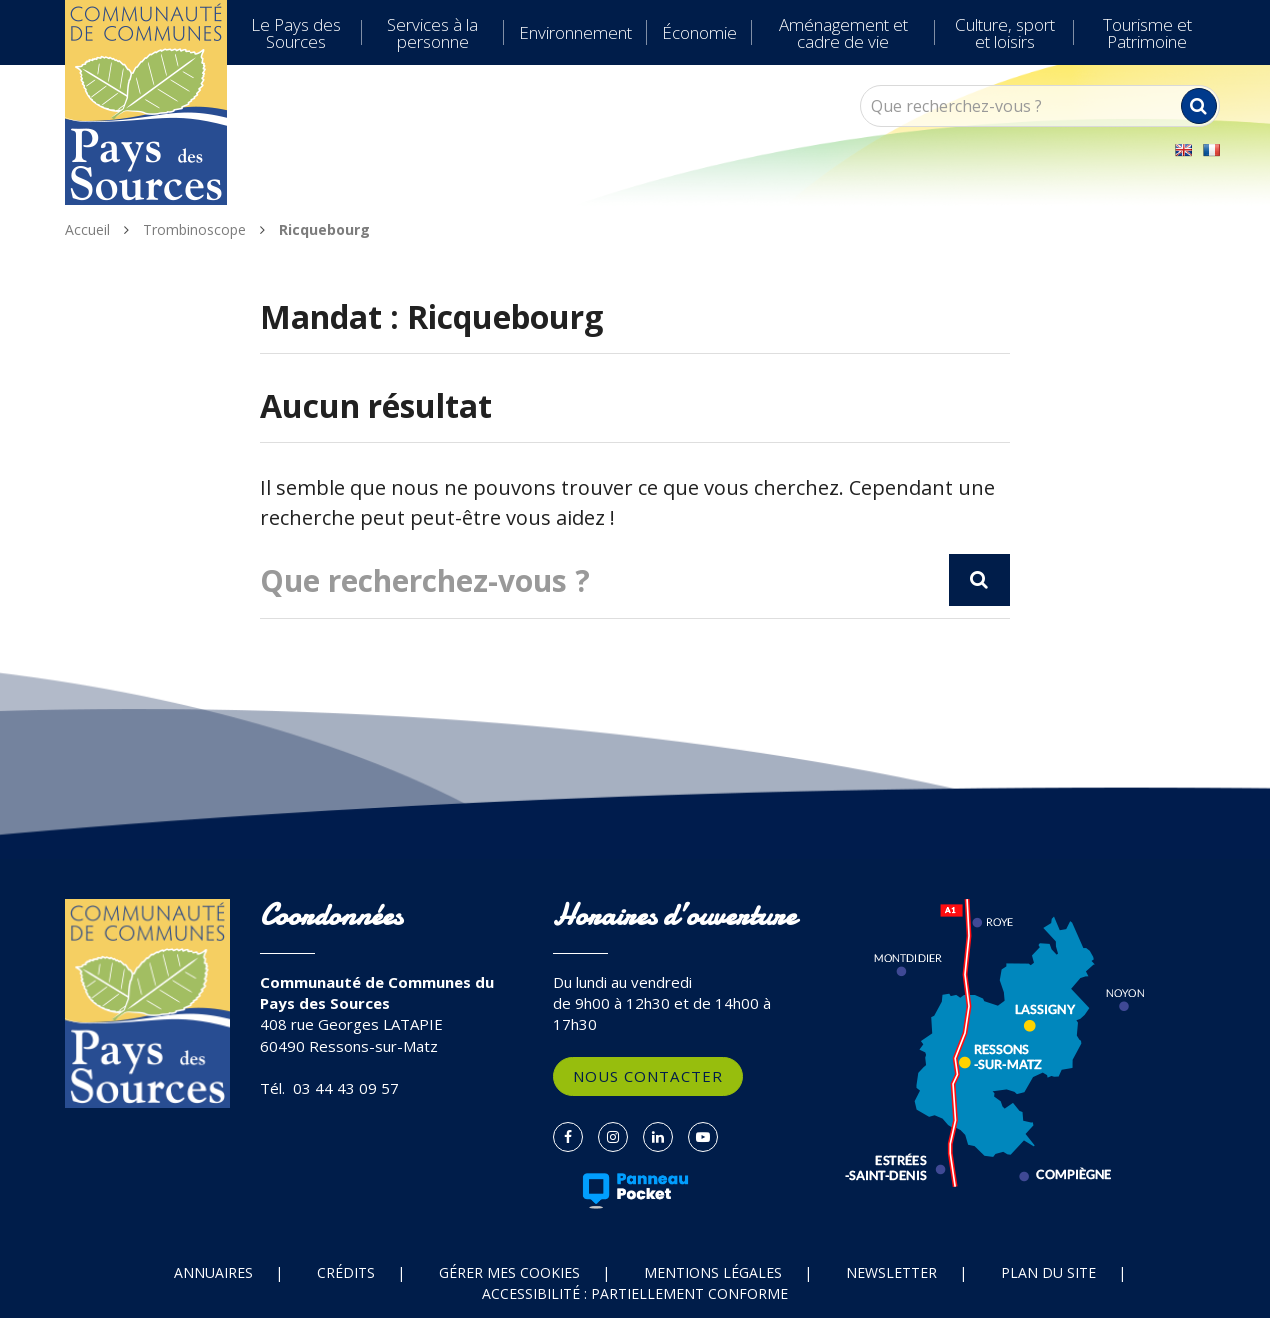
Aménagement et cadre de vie (843, 33)
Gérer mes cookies (509, 1272)
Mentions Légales (713, 1272)
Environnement (575, 32)
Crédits (346, 1272)
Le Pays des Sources (296, 33)
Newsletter (891, 1272)
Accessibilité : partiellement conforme (635, 1293)
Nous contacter (648, 1076)
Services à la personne (432, 33)
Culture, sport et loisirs (1005, 33)
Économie (699, 32)
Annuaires (213, 1272)
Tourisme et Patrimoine (1147, 33)
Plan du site (1048, 1272)
